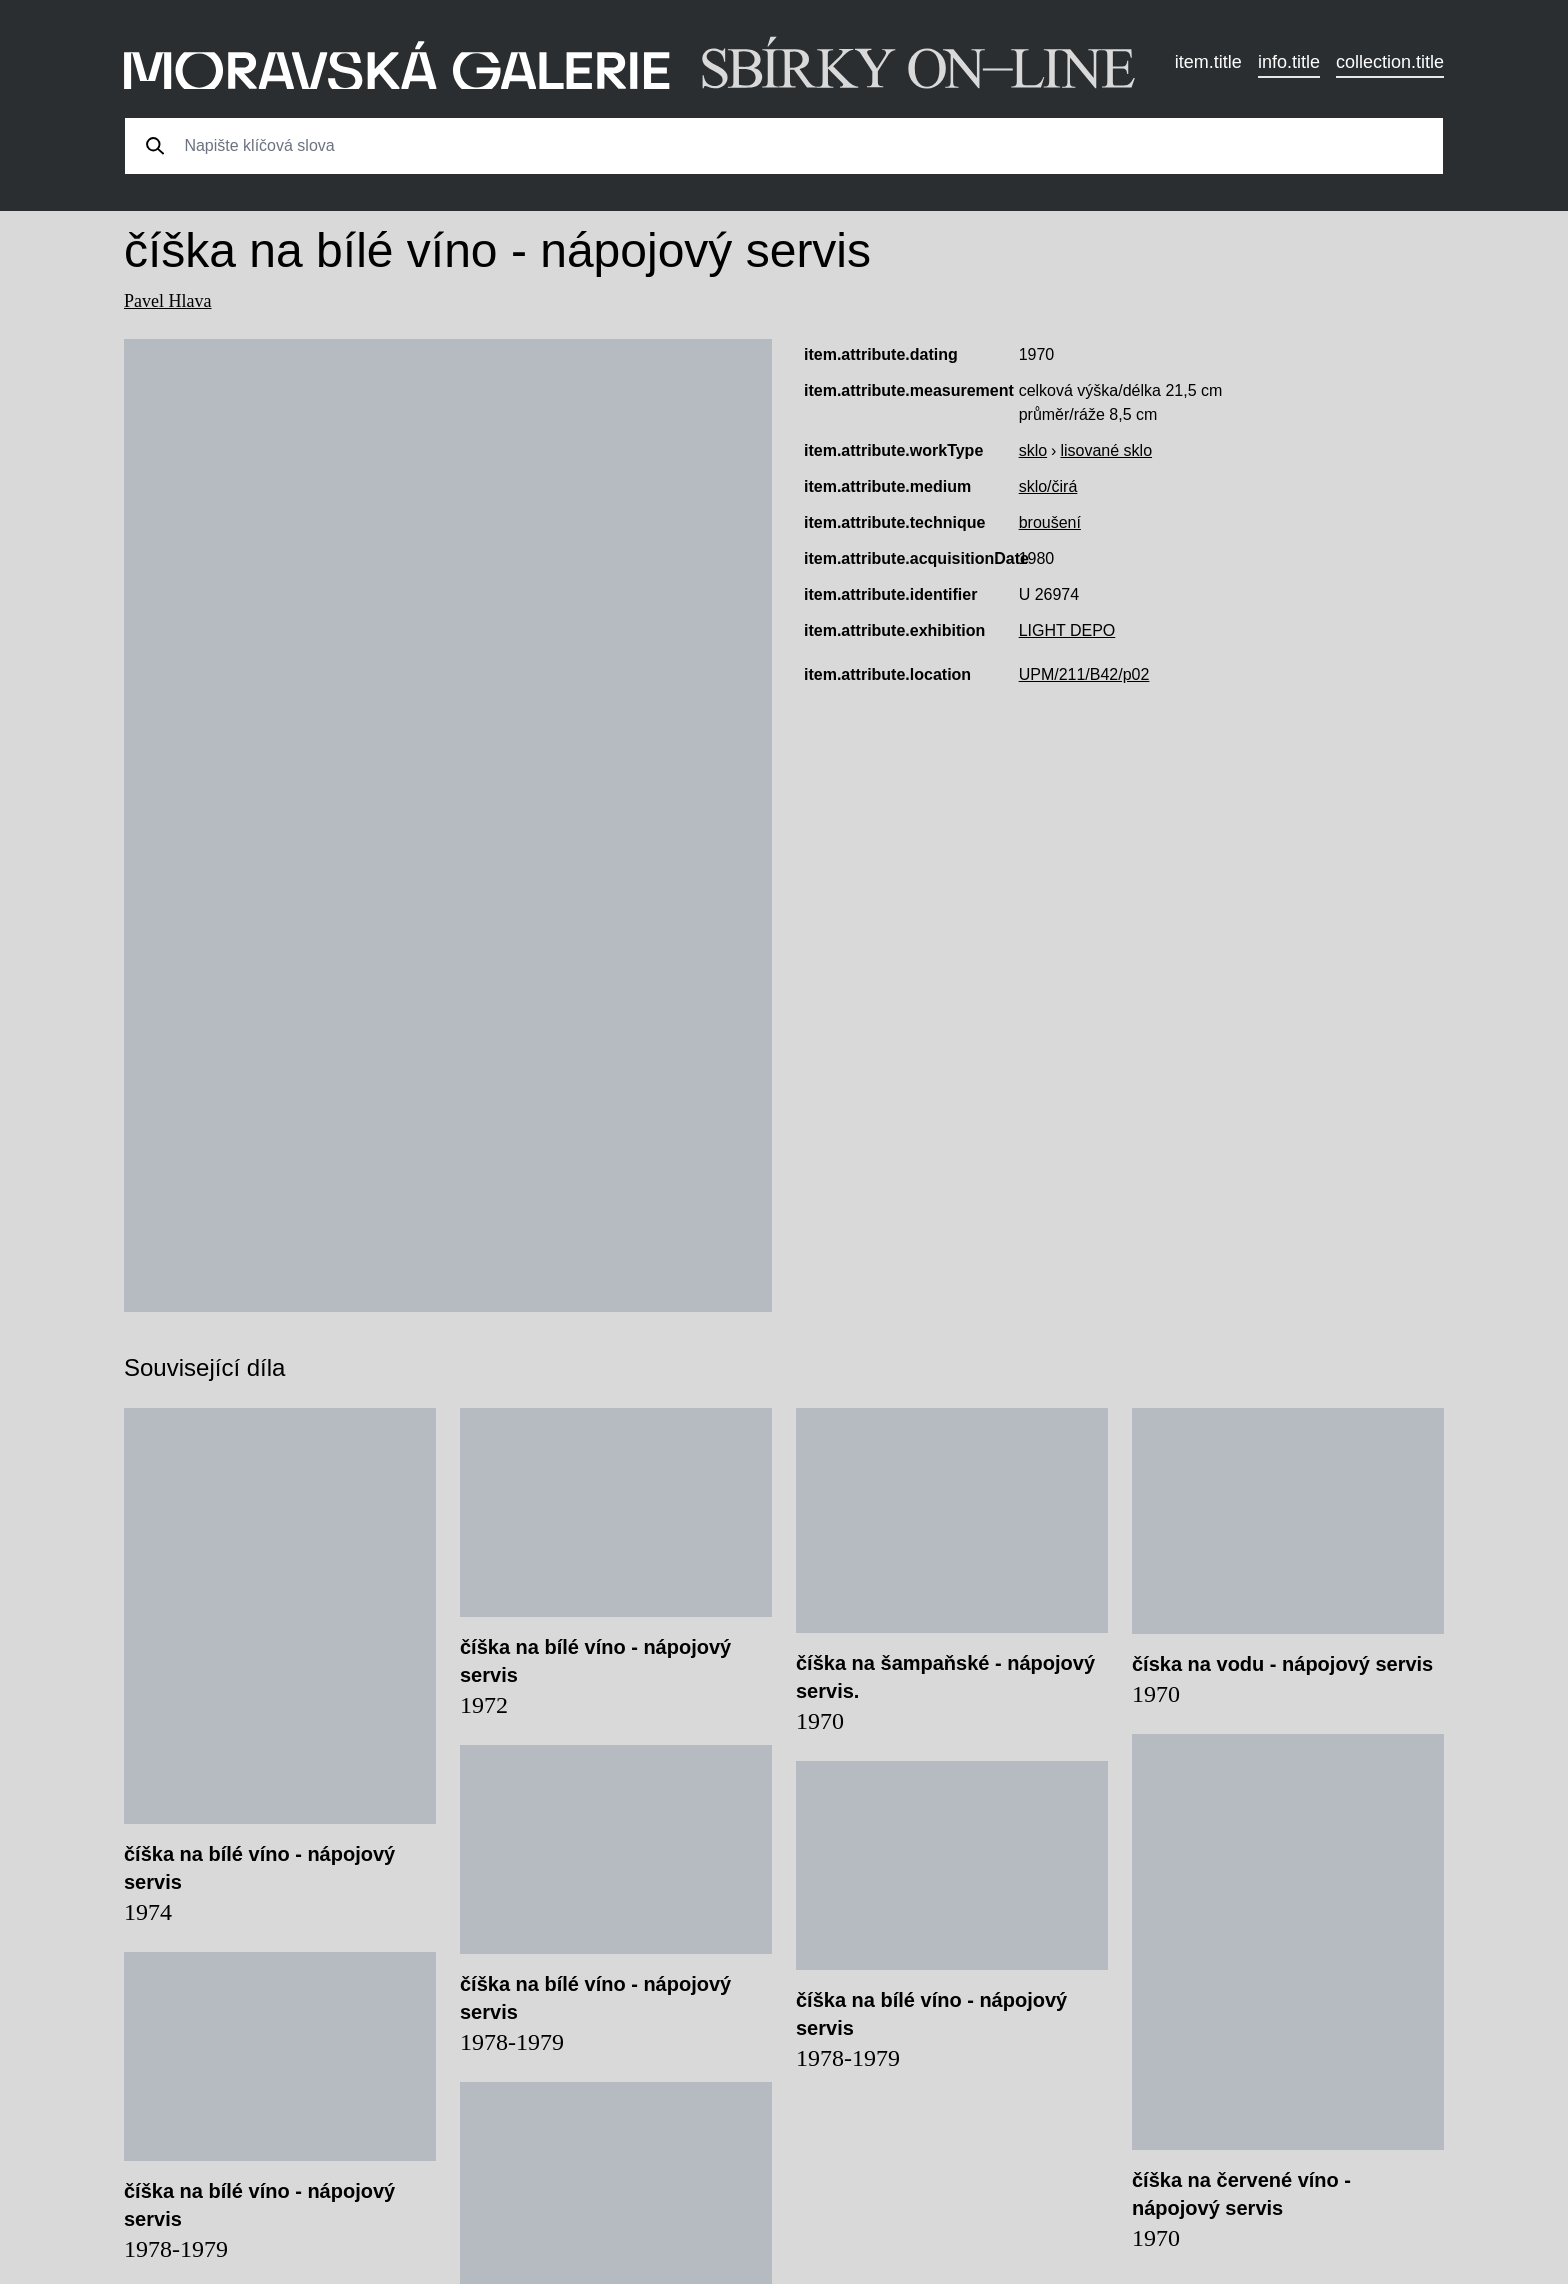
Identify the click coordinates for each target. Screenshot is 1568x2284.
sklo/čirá (1048, 486)
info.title (1289, 62)
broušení (1050, 522)
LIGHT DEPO (1067, 630)
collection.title (1390, 62)
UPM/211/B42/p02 (1084, 674)
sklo (1033, 450)
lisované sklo (1106, 450)
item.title (1208, 62)
